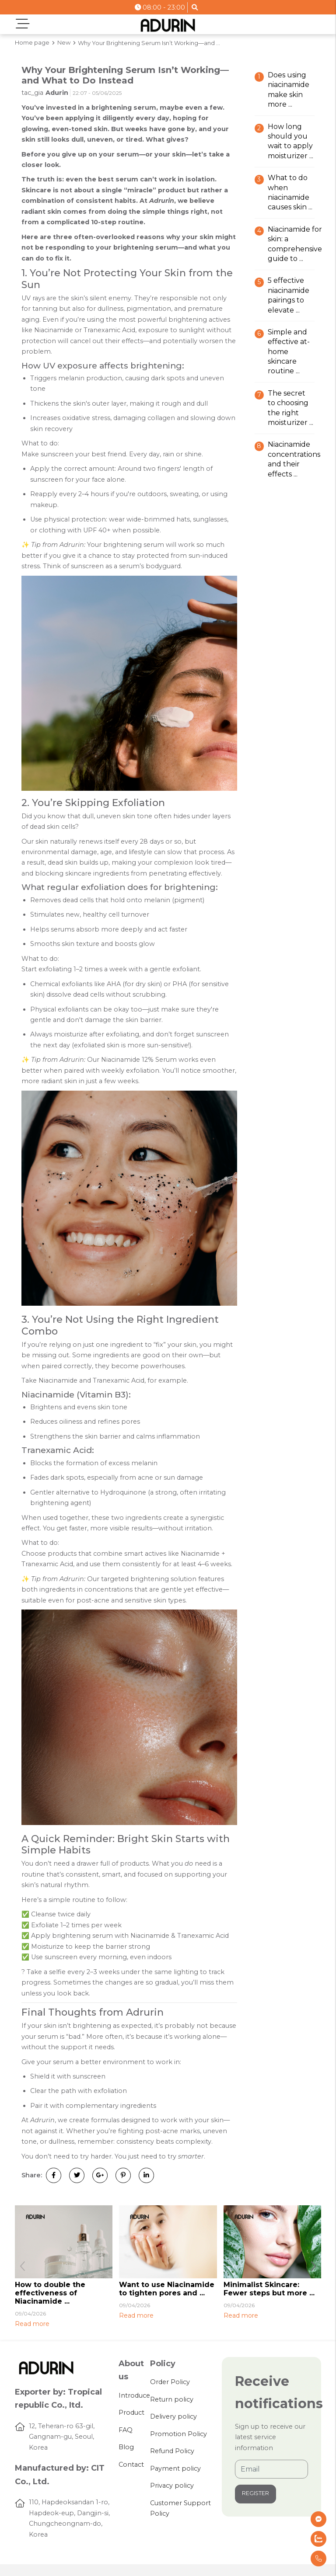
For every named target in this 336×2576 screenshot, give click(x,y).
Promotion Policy (178, 2434)
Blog (126, 2447)
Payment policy (175, 2468)
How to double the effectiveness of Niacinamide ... (50, 2293)
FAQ (126, 2430)
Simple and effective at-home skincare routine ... (289, 351)
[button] (313, 2267)
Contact (131, 2464)
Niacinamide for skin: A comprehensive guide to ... (295, 244)
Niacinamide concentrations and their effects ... (294, 459)
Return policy (171, 2399)
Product (131, 2412)
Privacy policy (172, 2485)
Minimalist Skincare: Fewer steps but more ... (269, 2289)
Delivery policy (173, 2416)
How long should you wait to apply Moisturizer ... (290, 141)
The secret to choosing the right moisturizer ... (290, 408)
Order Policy (170, 2382)
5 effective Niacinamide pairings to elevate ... (288, 295)
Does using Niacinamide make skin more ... (288, 89)
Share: (31, 2175)
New (63, 42)
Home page (32, 42)
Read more (32, 2324)
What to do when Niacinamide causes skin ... (290, 192)
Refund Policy (172, 2451)
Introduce (134, 2395)
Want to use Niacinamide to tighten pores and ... (166, 2289)
